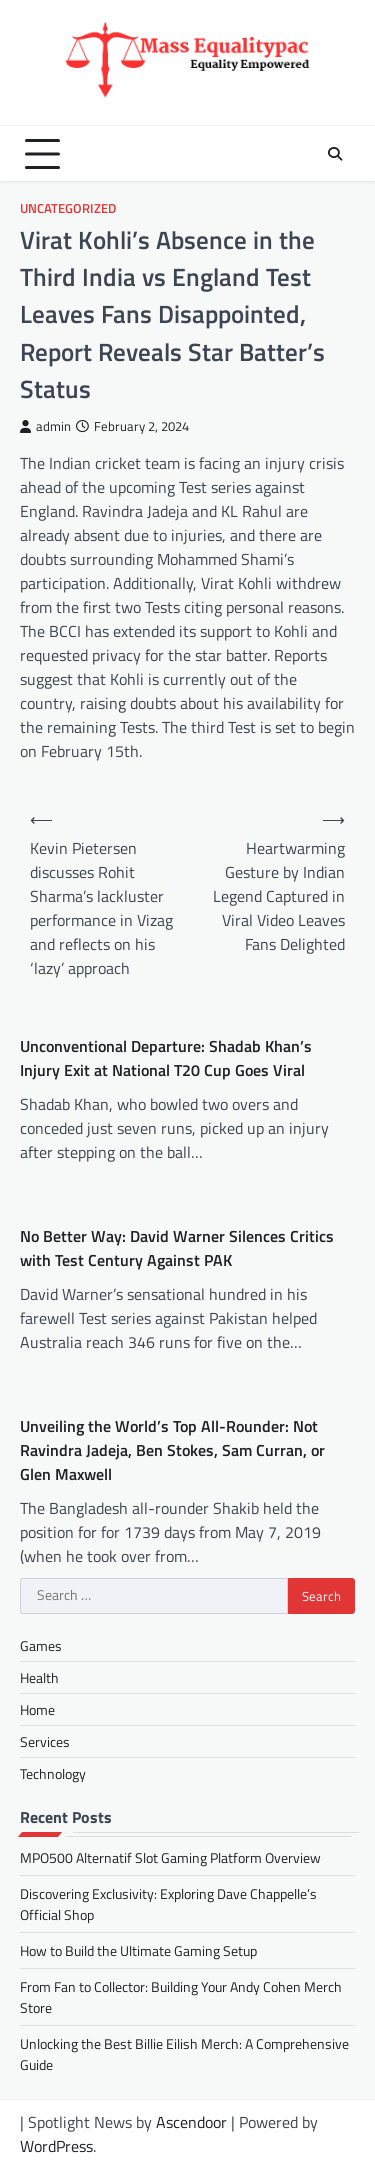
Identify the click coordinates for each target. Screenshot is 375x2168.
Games (41, 1645)
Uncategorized (68, 208)
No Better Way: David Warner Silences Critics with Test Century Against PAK (177, 1248)
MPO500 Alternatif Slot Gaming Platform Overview (170, 1857)
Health (39, 1677)
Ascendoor (191, 2122)
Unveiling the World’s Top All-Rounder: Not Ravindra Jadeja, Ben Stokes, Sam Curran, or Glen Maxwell (172, 1450)
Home (37, 1709)
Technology (53, 1773)
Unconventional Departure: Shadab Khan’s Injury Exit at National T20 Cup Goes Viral (166, 1058)
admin (45, 426)
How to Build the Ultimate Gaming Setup (138, 1950)
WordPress (56, 2146)
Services (45, 1741)
